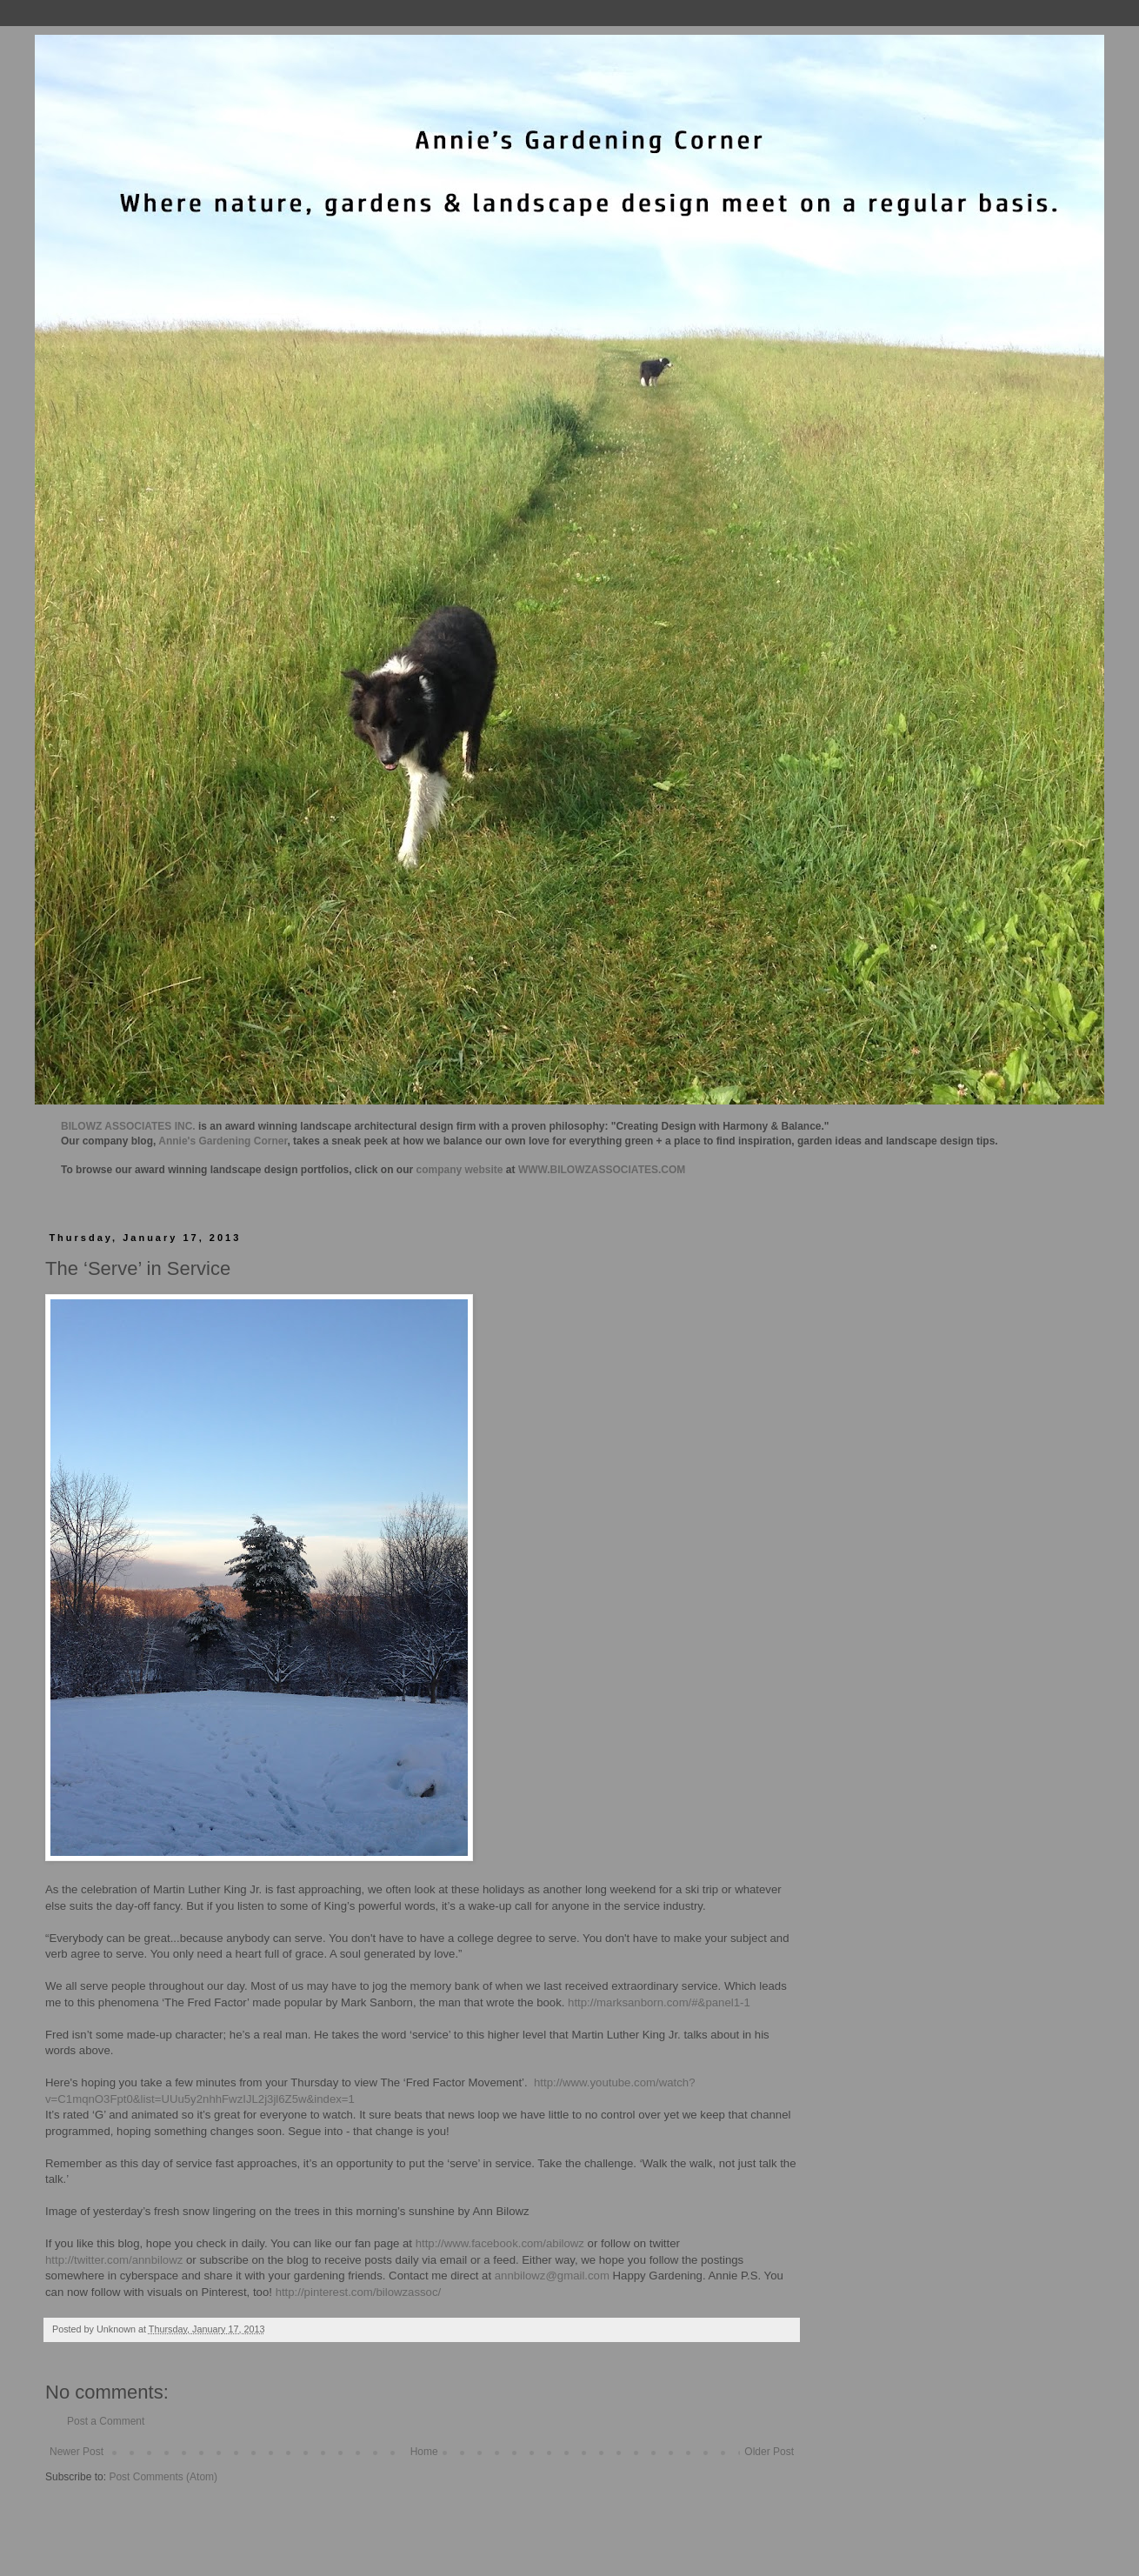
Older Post (769, 2452)
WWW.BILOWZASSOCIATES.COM (601, 1170)
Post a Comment (105, 2421)
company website (459, 1170)
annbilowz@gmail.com (552, 2275)
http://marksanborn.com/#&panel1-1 (659, 2002)
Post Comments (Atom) (163, 2477)
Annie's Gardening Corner (222, 1141)
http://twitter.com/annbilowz (114, 2259)
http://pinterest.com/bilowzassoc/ (359, 2292)
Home (424, 2452)
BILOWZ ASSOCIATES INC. (128, 1126)
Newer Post (76, 2452)
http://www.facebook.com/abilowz (500, 2243)
